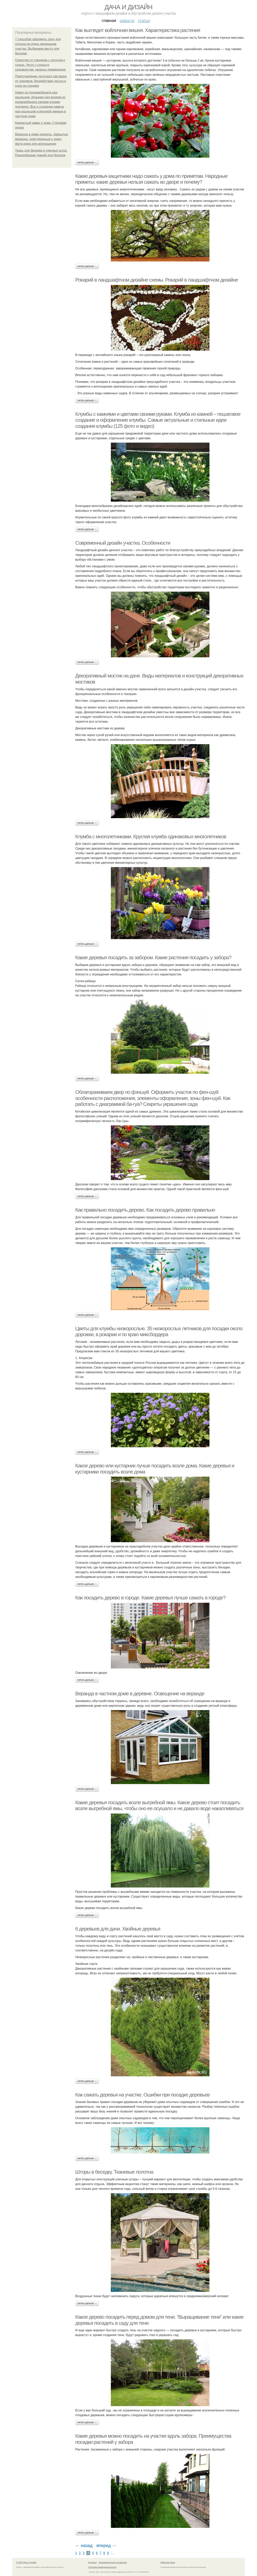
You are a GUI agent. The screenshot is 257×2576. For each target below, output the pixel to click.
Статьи (144, 20)
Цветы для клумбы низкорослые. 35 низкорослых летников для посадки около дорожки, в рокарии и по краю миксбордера (159, 1331)
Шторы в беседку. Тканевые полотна (114, 2172)
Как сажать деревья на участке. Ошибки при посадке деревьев (142, 2095)
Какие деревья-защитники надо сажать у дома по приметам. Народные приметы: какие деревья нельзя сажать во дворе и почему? (151, 179)
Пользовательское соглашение (112, 2562)
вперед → (106, 2545)
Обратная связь (168, 2562)
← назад (84, 2545)
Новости (127, 20)
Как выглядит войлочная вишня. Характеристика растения (137, 30)
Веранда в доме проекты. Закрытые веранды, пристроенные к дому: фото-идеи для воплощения (41, 139)
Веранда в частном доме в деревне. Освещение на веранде (139, 1693)
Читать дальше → (87, 162)
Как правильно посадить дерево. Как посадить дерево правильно (145, 1210)
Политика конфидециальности (102, 2567)
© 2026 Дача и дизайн (26, 2562)
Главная (109, 20)
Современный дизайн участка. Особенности (122, 543)
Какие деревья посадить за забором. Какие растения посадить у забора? (153, 957)
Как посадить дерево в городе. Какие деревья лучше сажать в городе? (150, 1598)
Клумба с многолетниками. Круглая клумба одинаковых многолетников (150, 836)
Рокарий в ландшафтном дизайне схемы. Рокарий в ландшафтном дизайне (156, 280)
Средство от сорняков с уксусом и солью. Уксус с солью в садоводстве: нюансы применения (40, 64)
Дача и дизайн (128, 7)
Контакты (92, 2562)
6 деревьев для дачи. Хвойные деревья (117, 1929)
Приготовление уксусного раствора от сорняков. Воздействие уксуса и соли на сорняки (41, 81)
